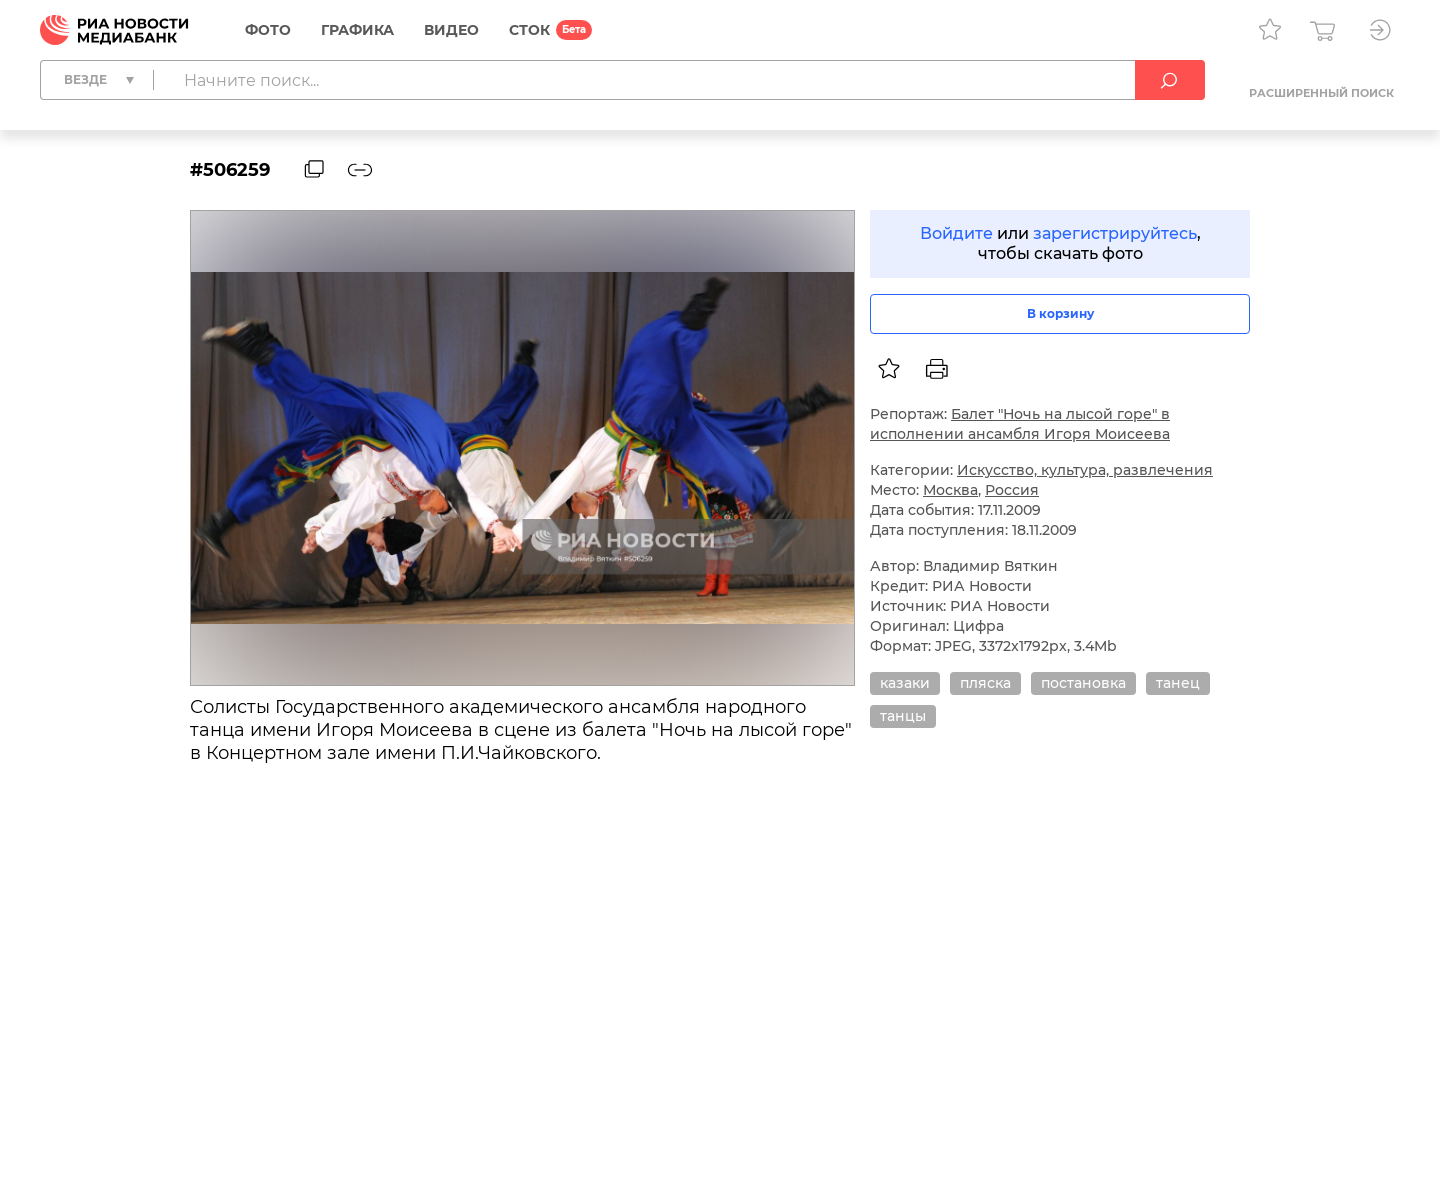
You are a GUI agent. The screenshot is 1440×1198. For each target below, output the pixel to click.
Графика (357, 30)
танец (1178, 683)
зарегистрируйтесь (1115, 233)
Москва (950, 490)
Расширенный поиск (1321, 93)
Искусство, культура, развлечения (1085, 470)
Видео (451, 30)
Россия (1012, 490)
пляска (985, 683)
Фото (268, 30)
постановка (1083, 683)
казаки (905, 683)
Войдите (956, 233)
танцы (903, 716)
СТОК (529, 30)
